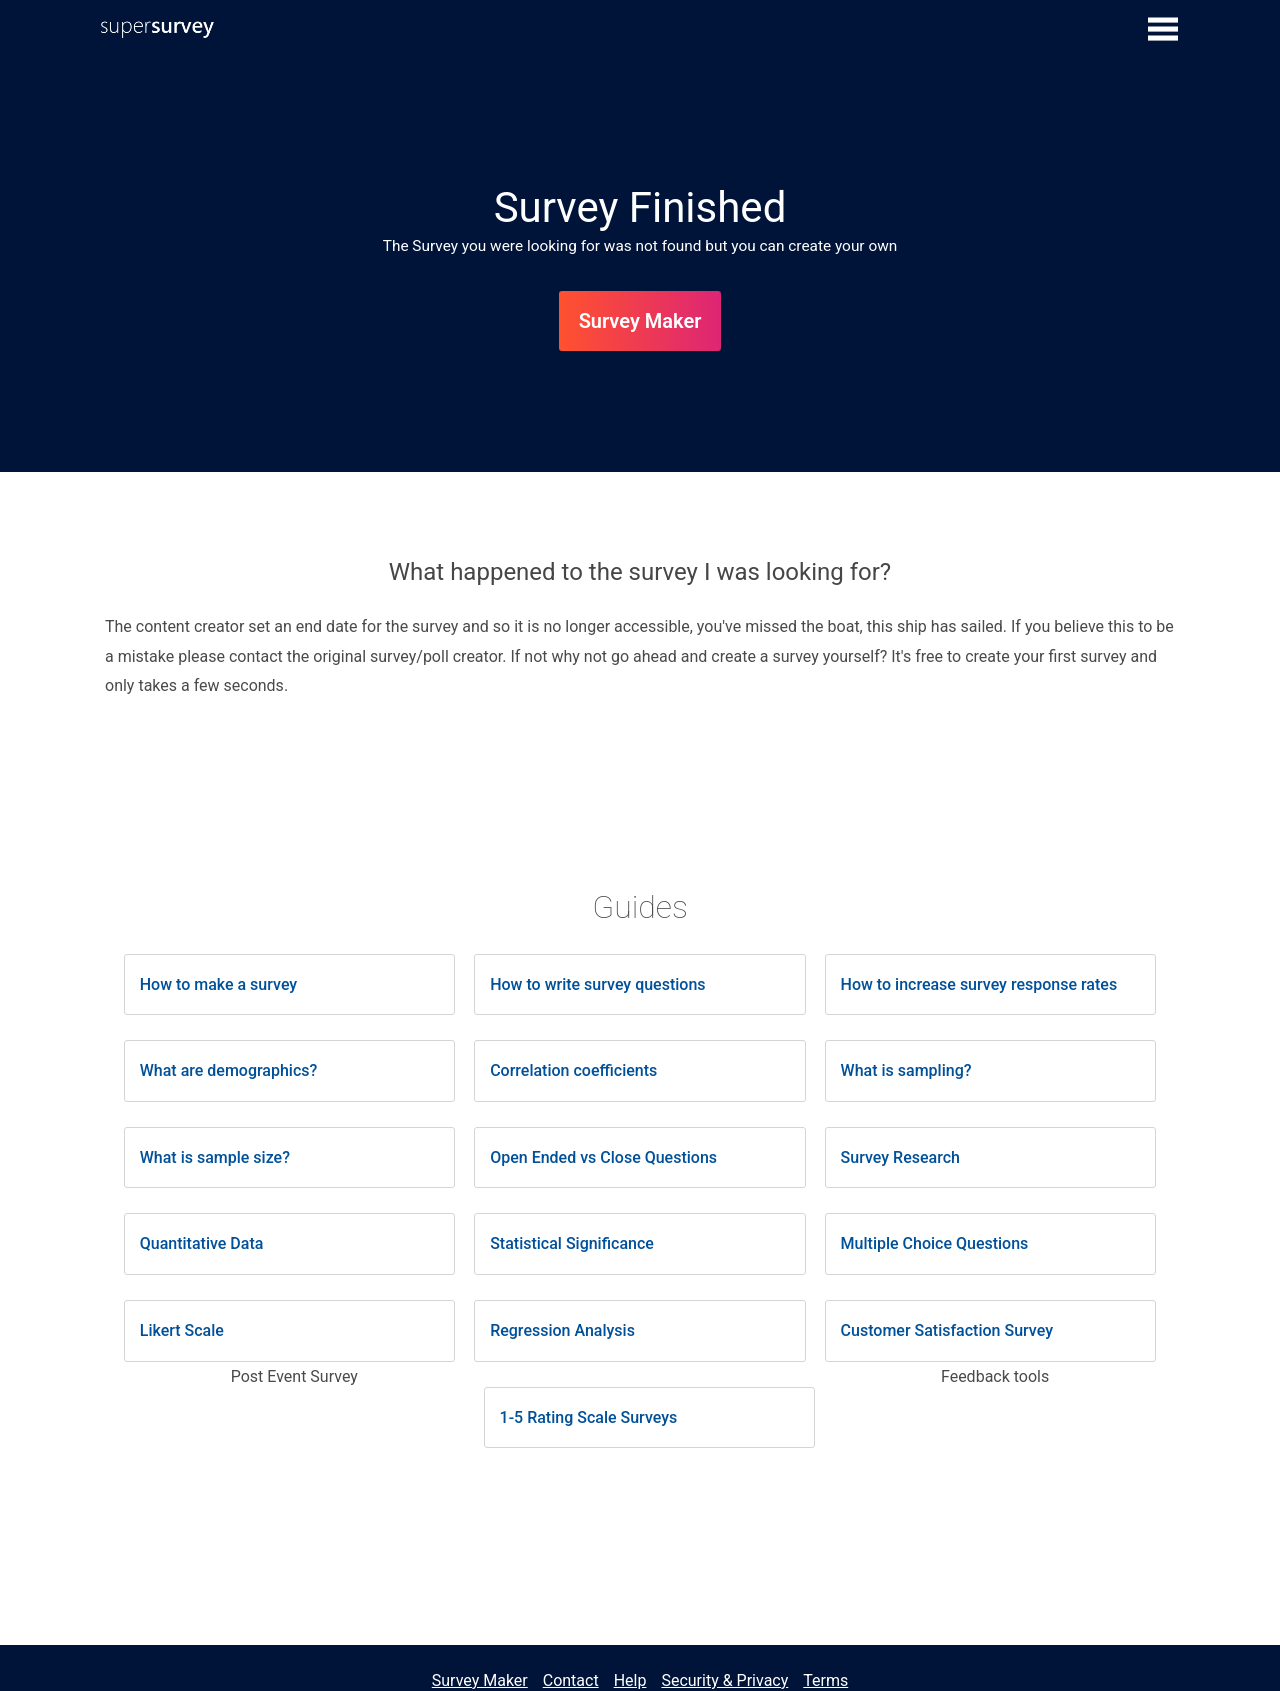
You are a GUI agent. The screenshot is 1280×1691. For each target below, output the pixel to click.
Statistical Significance (572, 1243)
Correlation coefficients (573, 1070)
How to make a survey (218, 984)
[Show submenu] (1163, 27)
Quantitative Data (202, 1243)
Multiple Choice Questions (935, 1243)
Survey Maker (640, 321)
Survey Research (900, 1157)
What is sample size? (215, 1157)
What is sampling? (906, 1070)
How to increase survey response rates (979, 984)
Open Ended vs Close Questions (603, 1157)
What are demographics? (229, 1070)
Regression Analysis (562, 1330)
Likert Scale (182, 1330)
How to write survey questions (597, 984)
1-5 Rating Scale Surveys (589, 1417)
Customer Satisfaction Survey (947, 1330)
